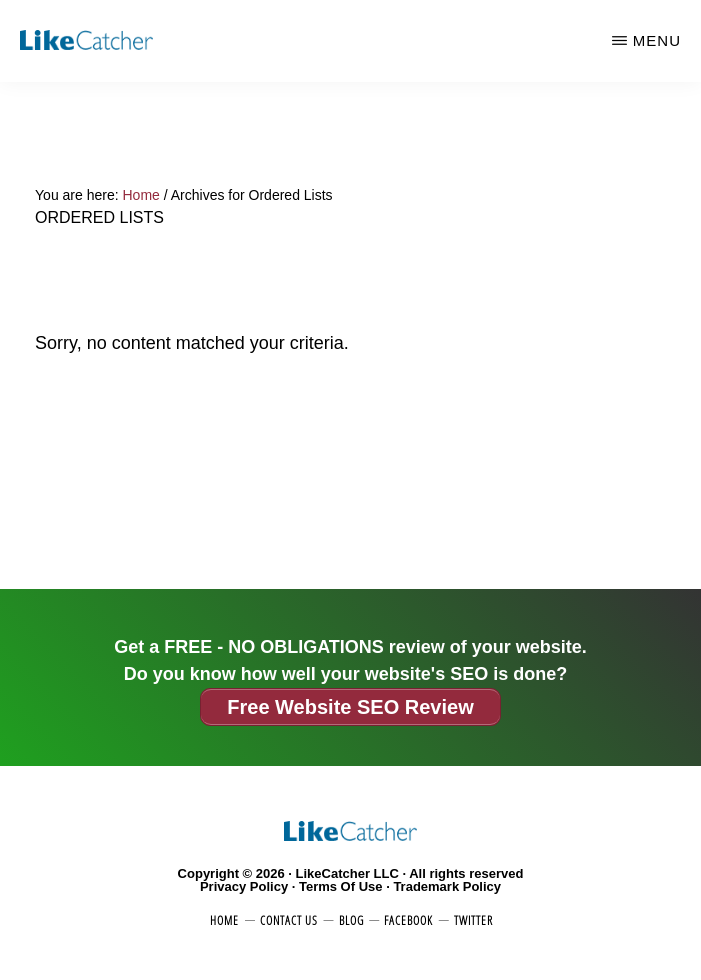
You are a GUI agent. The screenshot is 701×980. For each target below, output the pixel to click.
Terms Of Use (341, 886)
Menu (657, 40)
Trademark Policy (447, 886)
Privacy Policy (244, 886)
